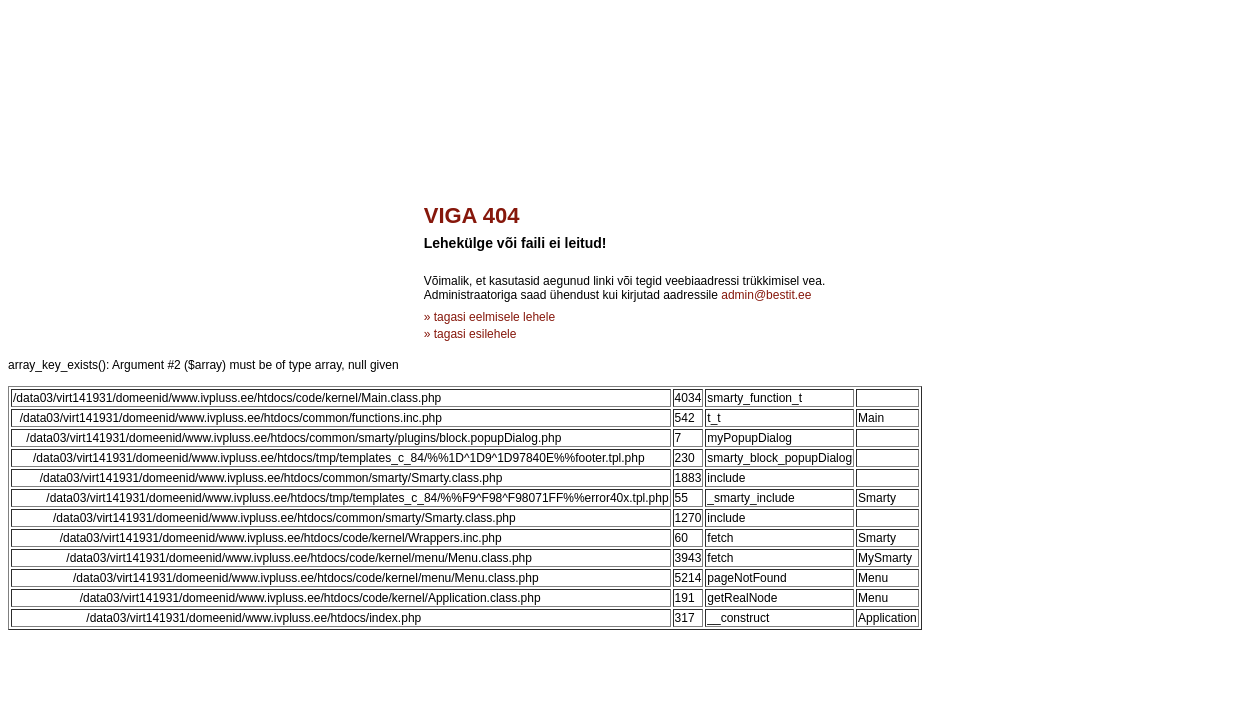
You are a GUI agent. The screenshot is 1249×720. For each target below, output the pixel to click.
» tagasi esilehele (470, 334)
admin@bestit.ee (766, 295)
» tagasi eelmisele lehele (489, 317)
